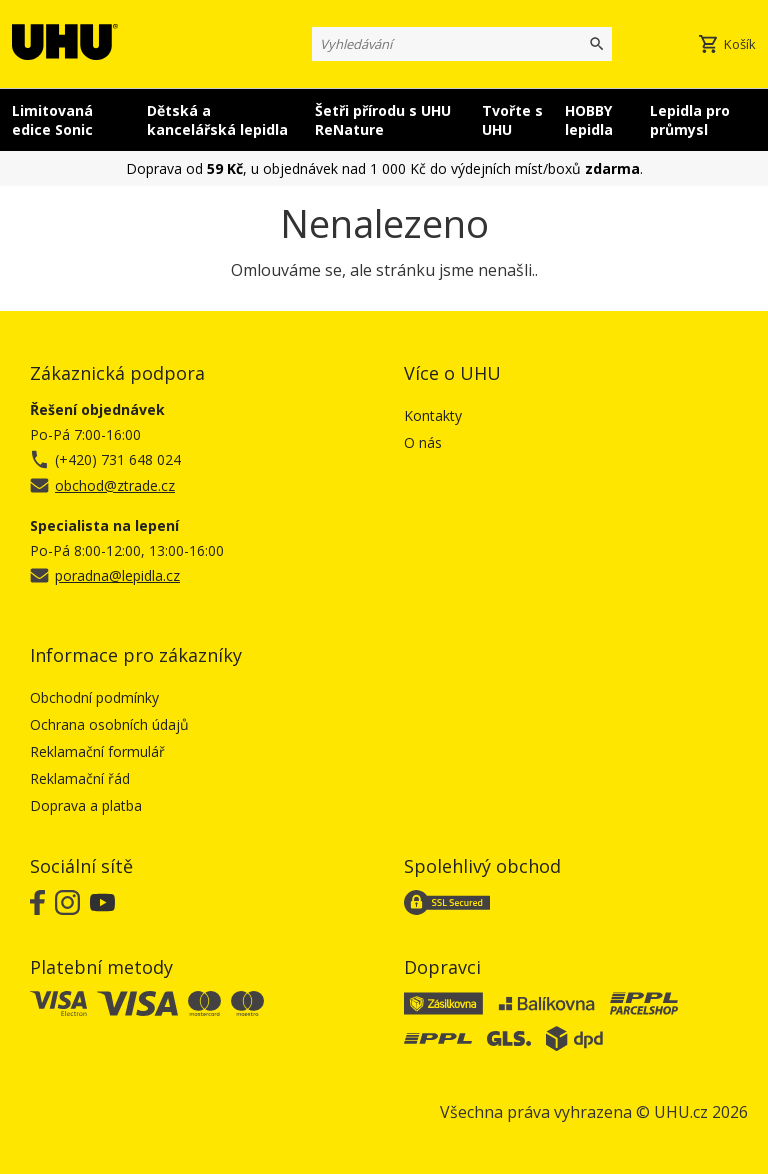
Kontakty (433, 415)
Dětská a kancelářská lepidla (217, 120)
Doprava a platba (86, 805)
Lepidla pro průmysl (690, 120)
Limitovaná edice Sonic (52, 120)
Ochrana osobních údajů (109, 724)
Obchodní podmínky (94, 697)
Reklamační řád (80, 778)
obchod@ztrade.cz (115, 485)
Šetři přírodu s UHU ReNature (383, 120)
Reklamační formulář (97, 751)
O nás (423, 442)
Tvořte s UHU (512, 120)
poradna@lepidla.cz (117, 575)
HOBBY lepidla (589, 120)
